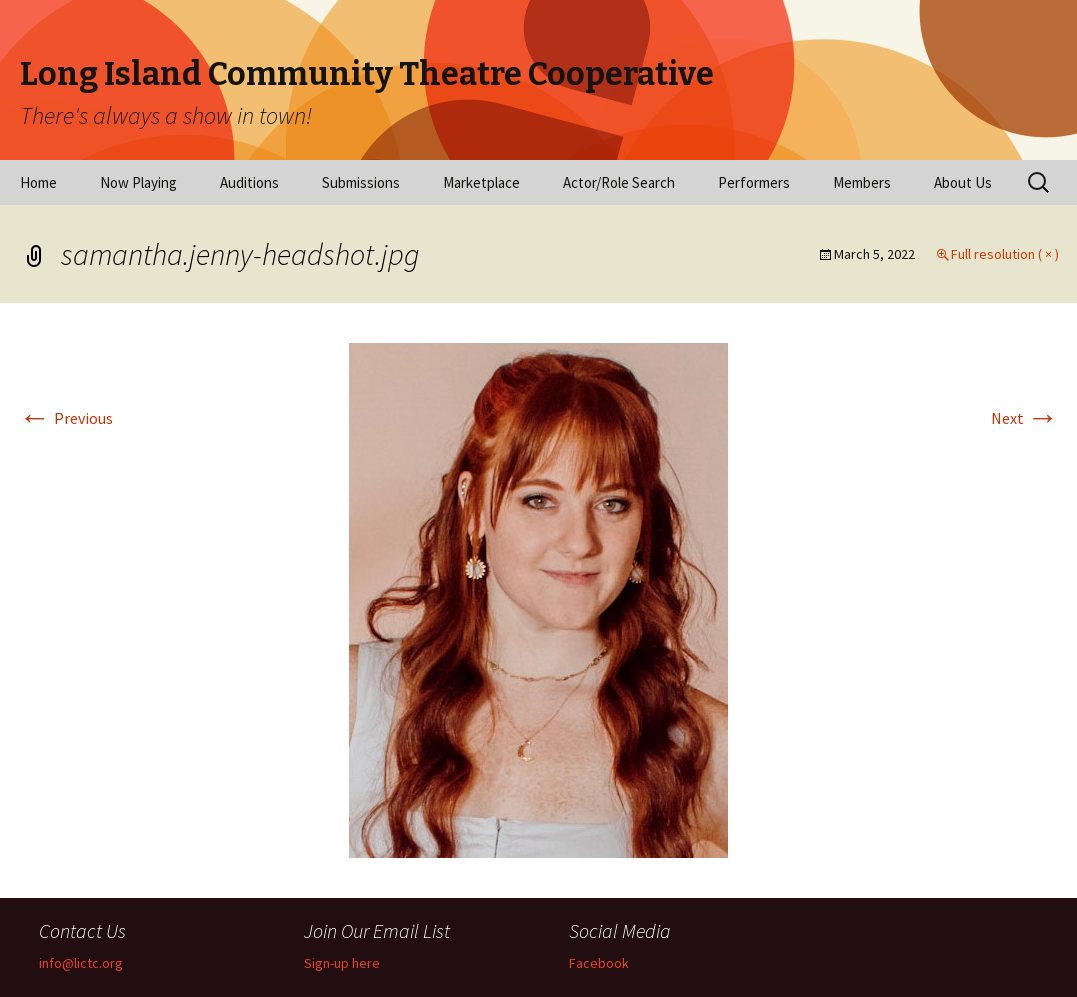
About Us (963, 182)
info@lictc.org (81, 963)
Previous (66, 418)
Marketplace (481, 182)
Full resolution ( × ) (1005, 254)
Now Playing (138, 182)
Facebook (599, 963)
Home (38, 182)
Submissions (361, 182)
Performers (754, 182)
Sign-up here (342, 963)
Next (1025, 418)
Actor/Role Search (619, 182)
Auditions (249, 182)
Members (862, 182)
